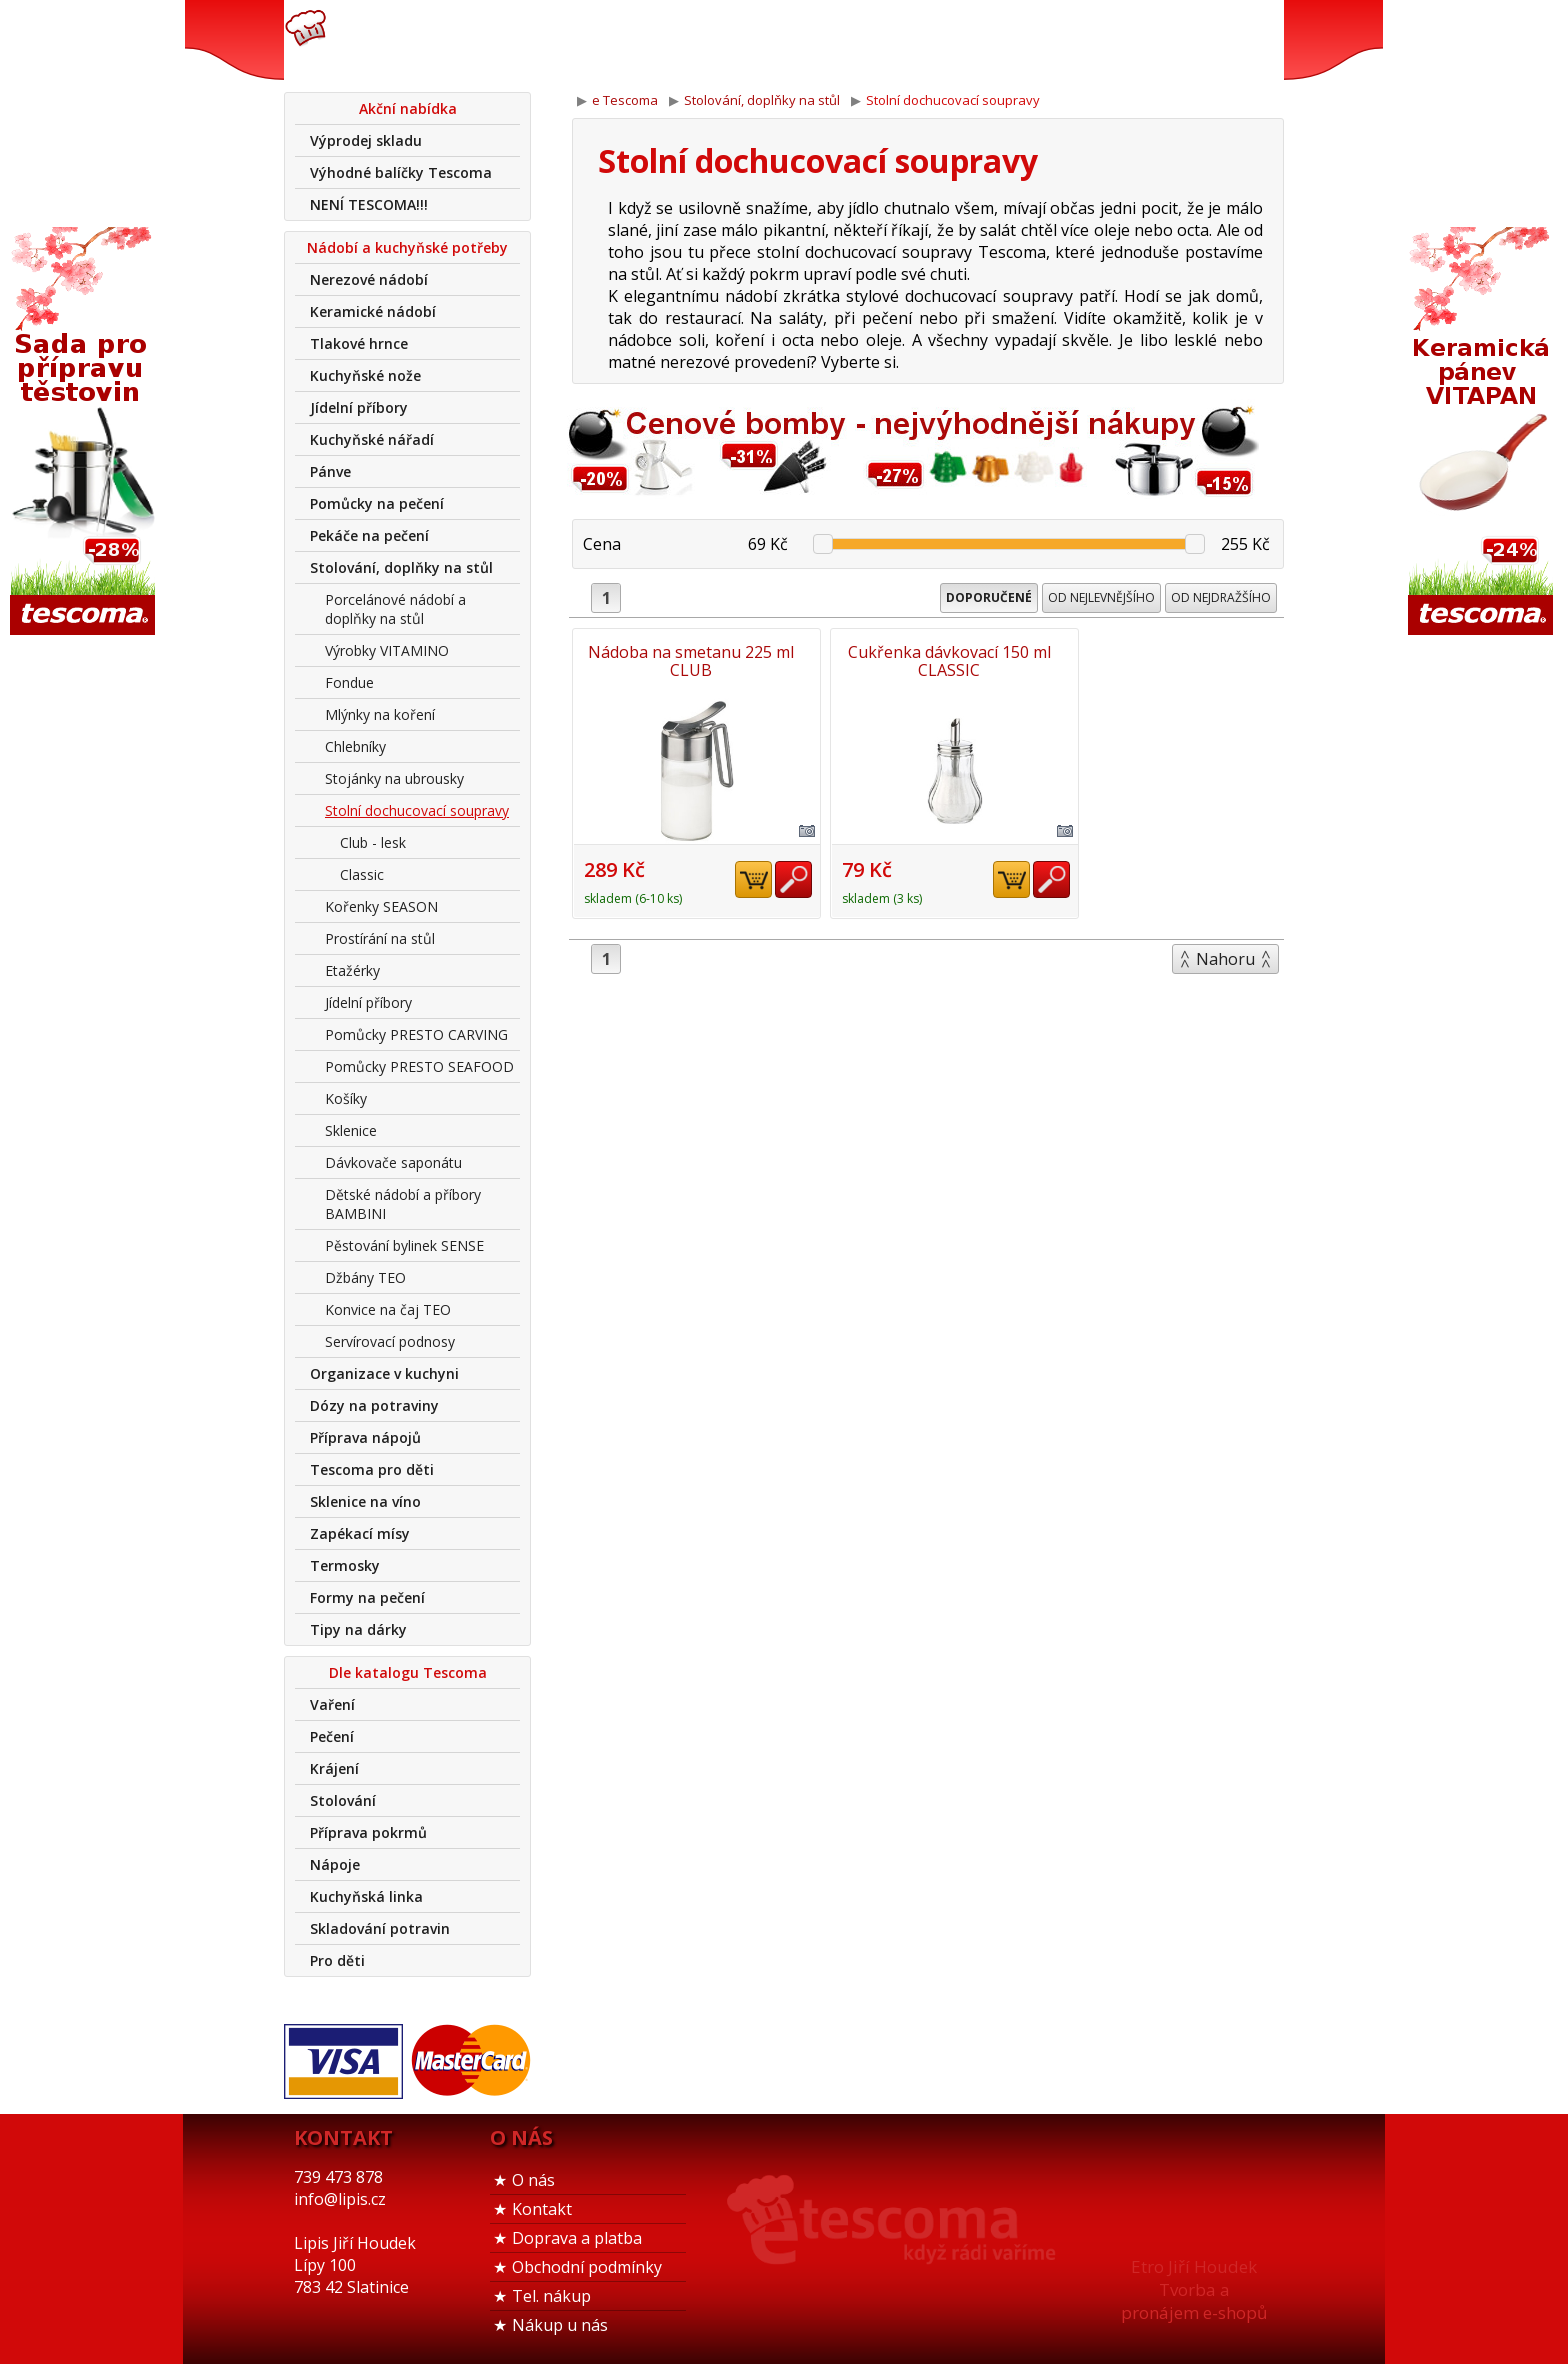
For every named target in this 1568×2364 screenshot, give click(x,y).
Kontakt (542, 2209)
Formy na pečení (367, 1597)
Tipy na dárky (358, 1629)
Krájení (334, 1768)
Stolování (343, 1800)
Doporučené (989, 597)
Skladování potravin (380, 1928)
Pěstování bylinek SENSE (404, 1245)
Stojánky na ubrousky (394, 778)
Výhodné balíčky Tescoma (401, 172)
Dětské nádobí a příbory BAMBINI (403, 1204)
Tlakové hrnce (359, 343)
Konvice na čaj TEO (388, 1309)
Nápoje (335, 1864)
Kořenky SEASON (381, 906)
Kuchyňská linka (366, 1896)
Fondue (349, 682)
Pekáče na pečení (369, 535)
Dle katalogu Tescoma (408, 1672)
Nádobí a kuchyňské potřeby (407, 247)
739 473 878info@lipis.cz (602, 40)
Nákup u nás (560, 2325)
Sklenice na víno (365, 1501)
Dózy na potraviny (374, 1405)
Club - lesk (373, 842)
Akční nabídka (408, 108)
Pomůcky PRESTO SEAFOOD (419, 1066)
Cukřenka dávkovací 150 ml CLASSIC (928, 661)
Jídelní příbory (359, 407)
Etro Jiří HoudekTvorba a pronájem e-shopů (1194, 2289)
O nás (533, 2180)
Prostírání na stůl (380, 938)
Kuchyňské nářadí (372, 439)
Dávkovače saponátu (393, 1162)
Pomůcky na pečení (377, 503)
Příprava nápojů (365, 1437)
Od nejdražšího (1221, 597)
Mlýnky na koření (380, 714)
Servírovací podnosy (390, 1341)
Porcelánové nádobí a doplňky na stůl (395, 609)
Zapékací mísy (360, 1533)
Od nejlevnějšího (1101, 597)
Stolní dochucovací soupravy (417, 810)
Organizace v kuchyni (384, 1373)
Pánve (330, 471)
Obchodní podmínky (587, 2267)
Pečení (332, 1736)
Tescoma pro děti (372, 1469)
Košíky (346, 1098)
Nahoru (1225, 958)
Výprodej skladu (366, 140)
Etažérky (352, 970)
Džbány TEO (365, 1277)
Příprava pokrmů (368, 1832)
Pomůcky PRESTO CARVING (416, 1034)
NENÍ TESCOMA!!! (369, 204)
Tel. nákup (551, 2296)
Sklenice (351, 1130)
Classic (362, 874)
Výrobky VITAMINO (387, 650)
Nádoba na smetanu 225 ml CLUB (688, 661)
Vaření (332, 1704)
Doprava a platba (577, 2238)
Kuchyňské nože (365, 375)
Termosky (345, 1565)
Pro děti (337, 1960)
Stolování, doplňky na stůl (401, 567)
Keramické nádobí (373, 311)
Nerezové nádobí (369, 279)
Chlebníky (355, 746)
